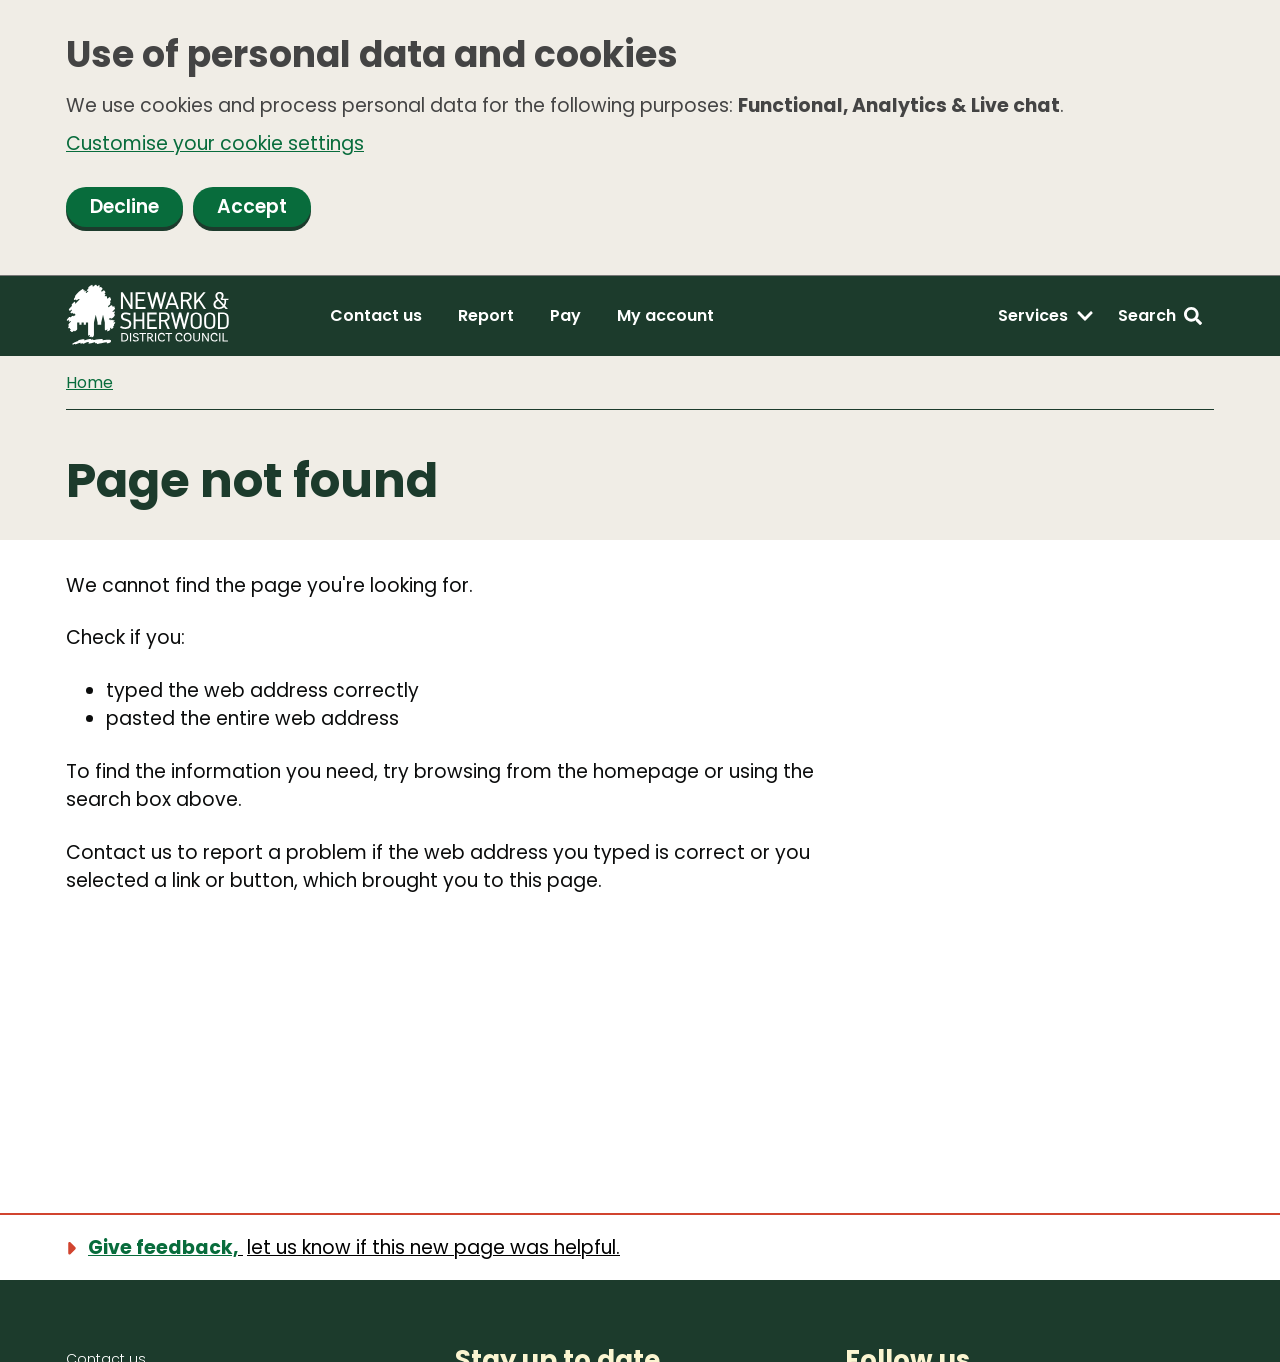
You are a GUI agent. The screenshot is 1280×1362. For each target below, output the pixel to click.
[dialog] (640, 138)
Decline (124, 206)
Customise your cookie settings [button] (215, 143)
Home (89, 382)
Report (486, 315)
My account (665, 315)
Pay (565, 315)
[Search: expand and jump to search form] (1160, 316)
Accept (252, 206)
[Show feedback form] (355, 1247)
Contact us (376, 315)
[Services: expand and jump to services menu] (1046, 316)
